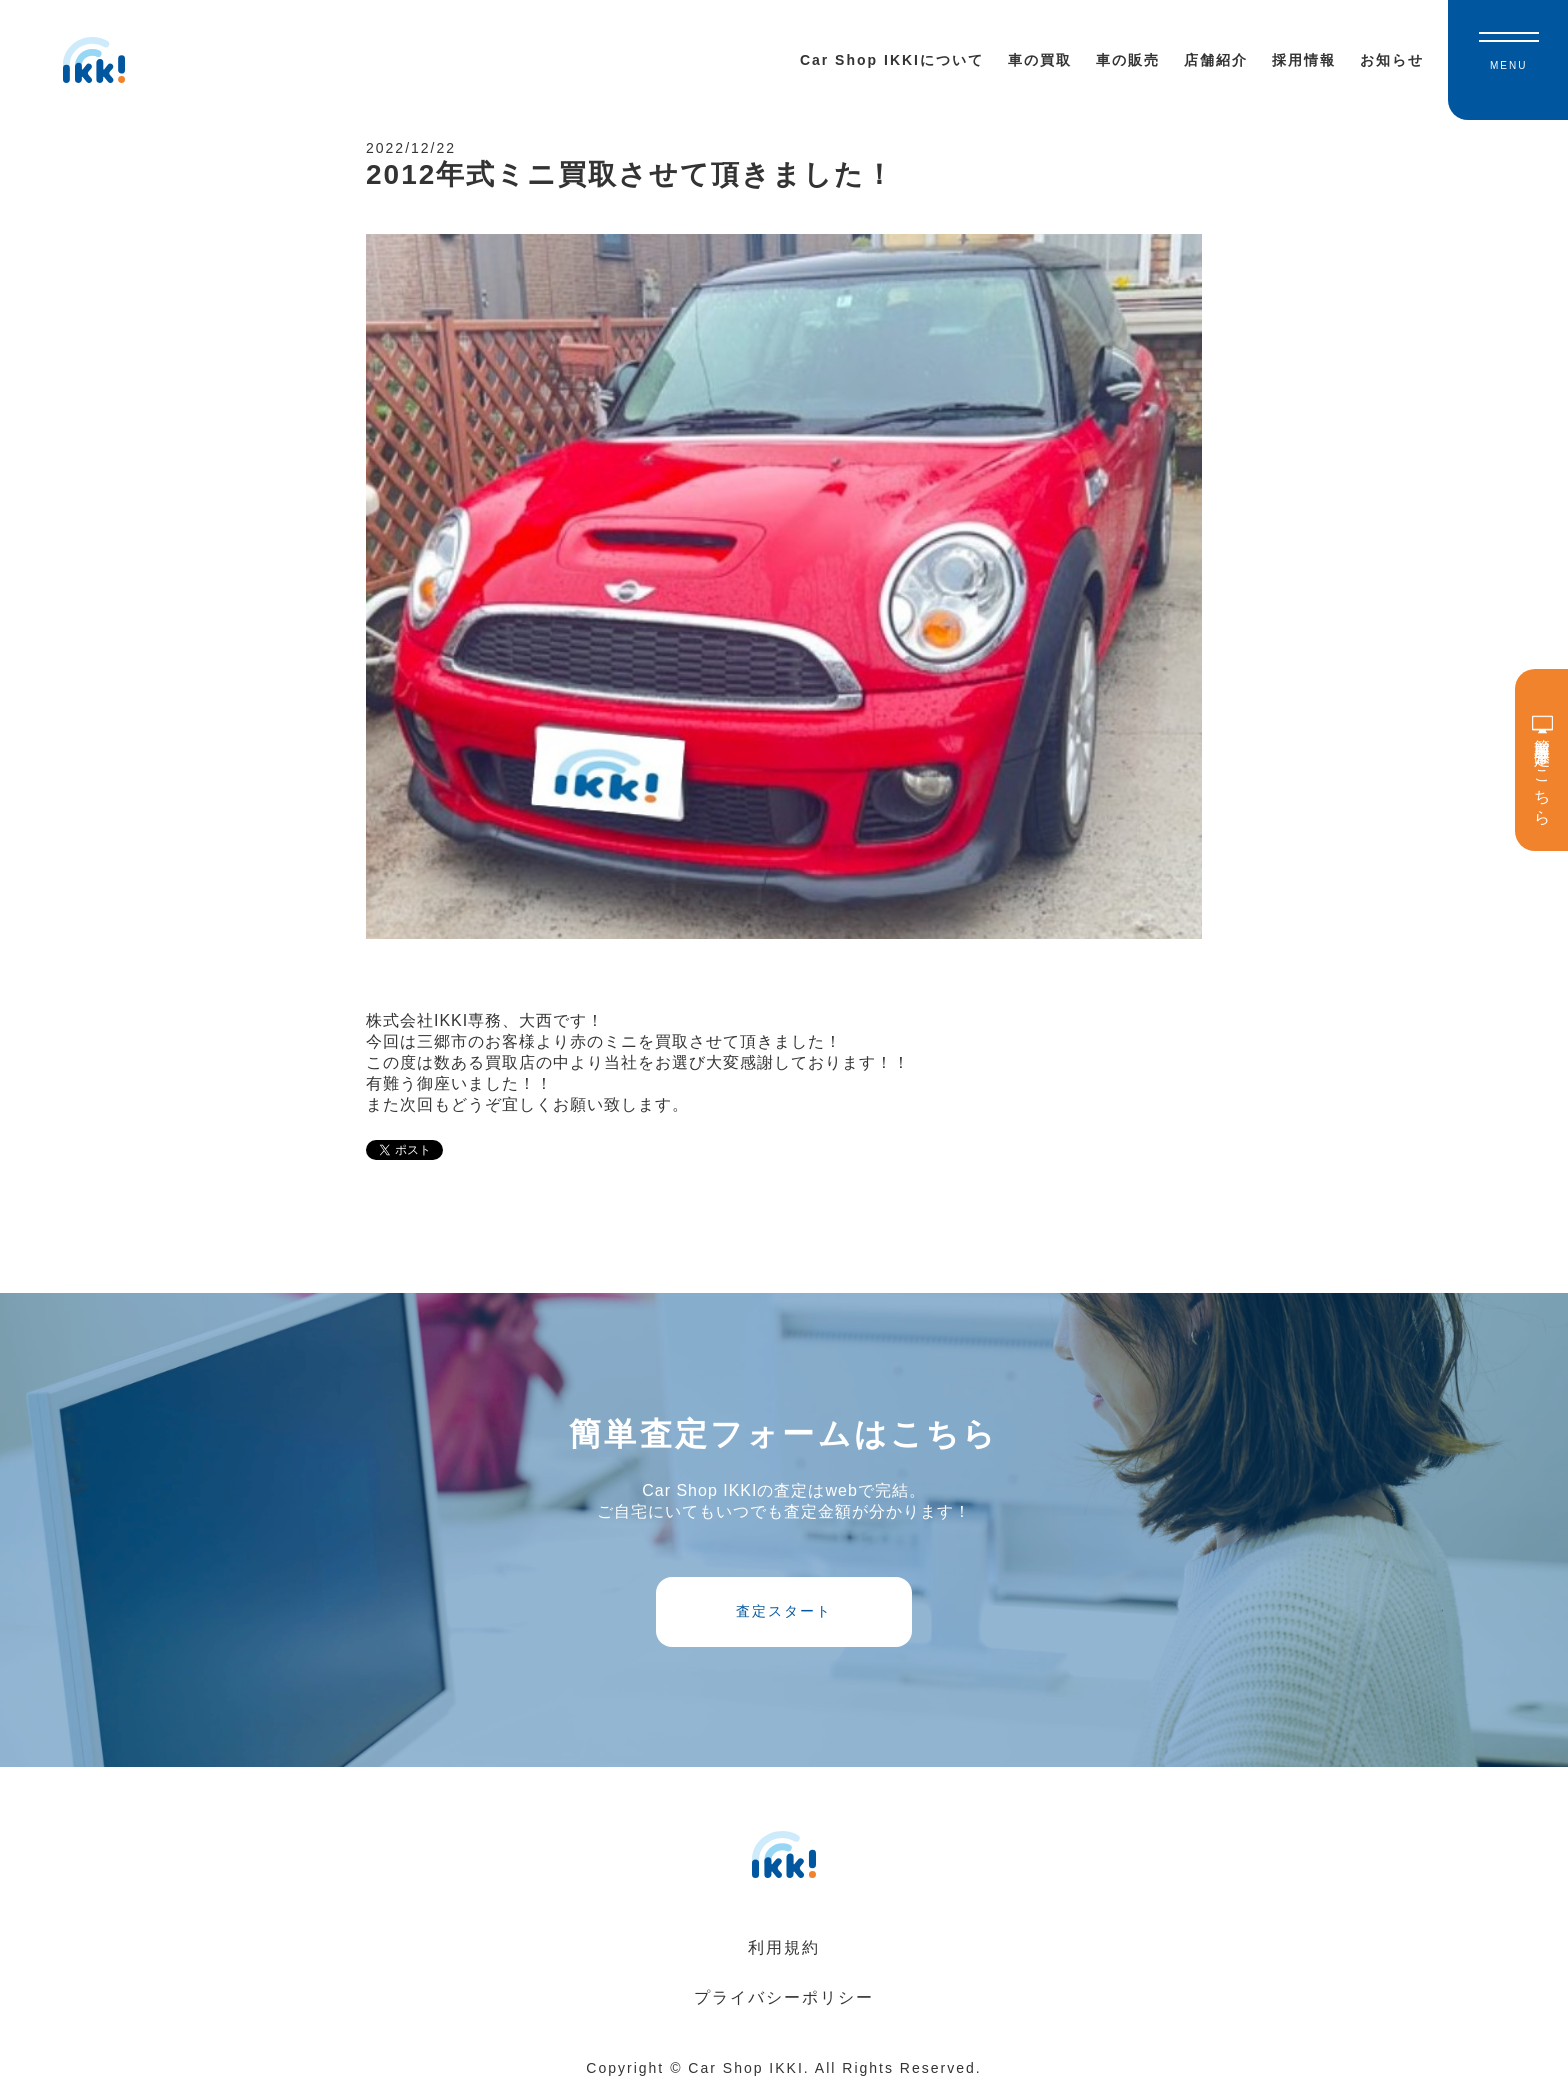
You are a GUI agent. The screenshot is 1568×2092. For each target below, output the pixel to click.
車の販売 (1128, 60)
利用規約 (784, 1947)
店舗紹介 (1216, 60)
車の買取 (1040, 60)
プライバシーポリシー (784, 1997)
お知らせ (1392, 60)
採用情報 (1304, 60)
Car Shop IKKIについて (892, 60)
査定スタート (784, 1611)
